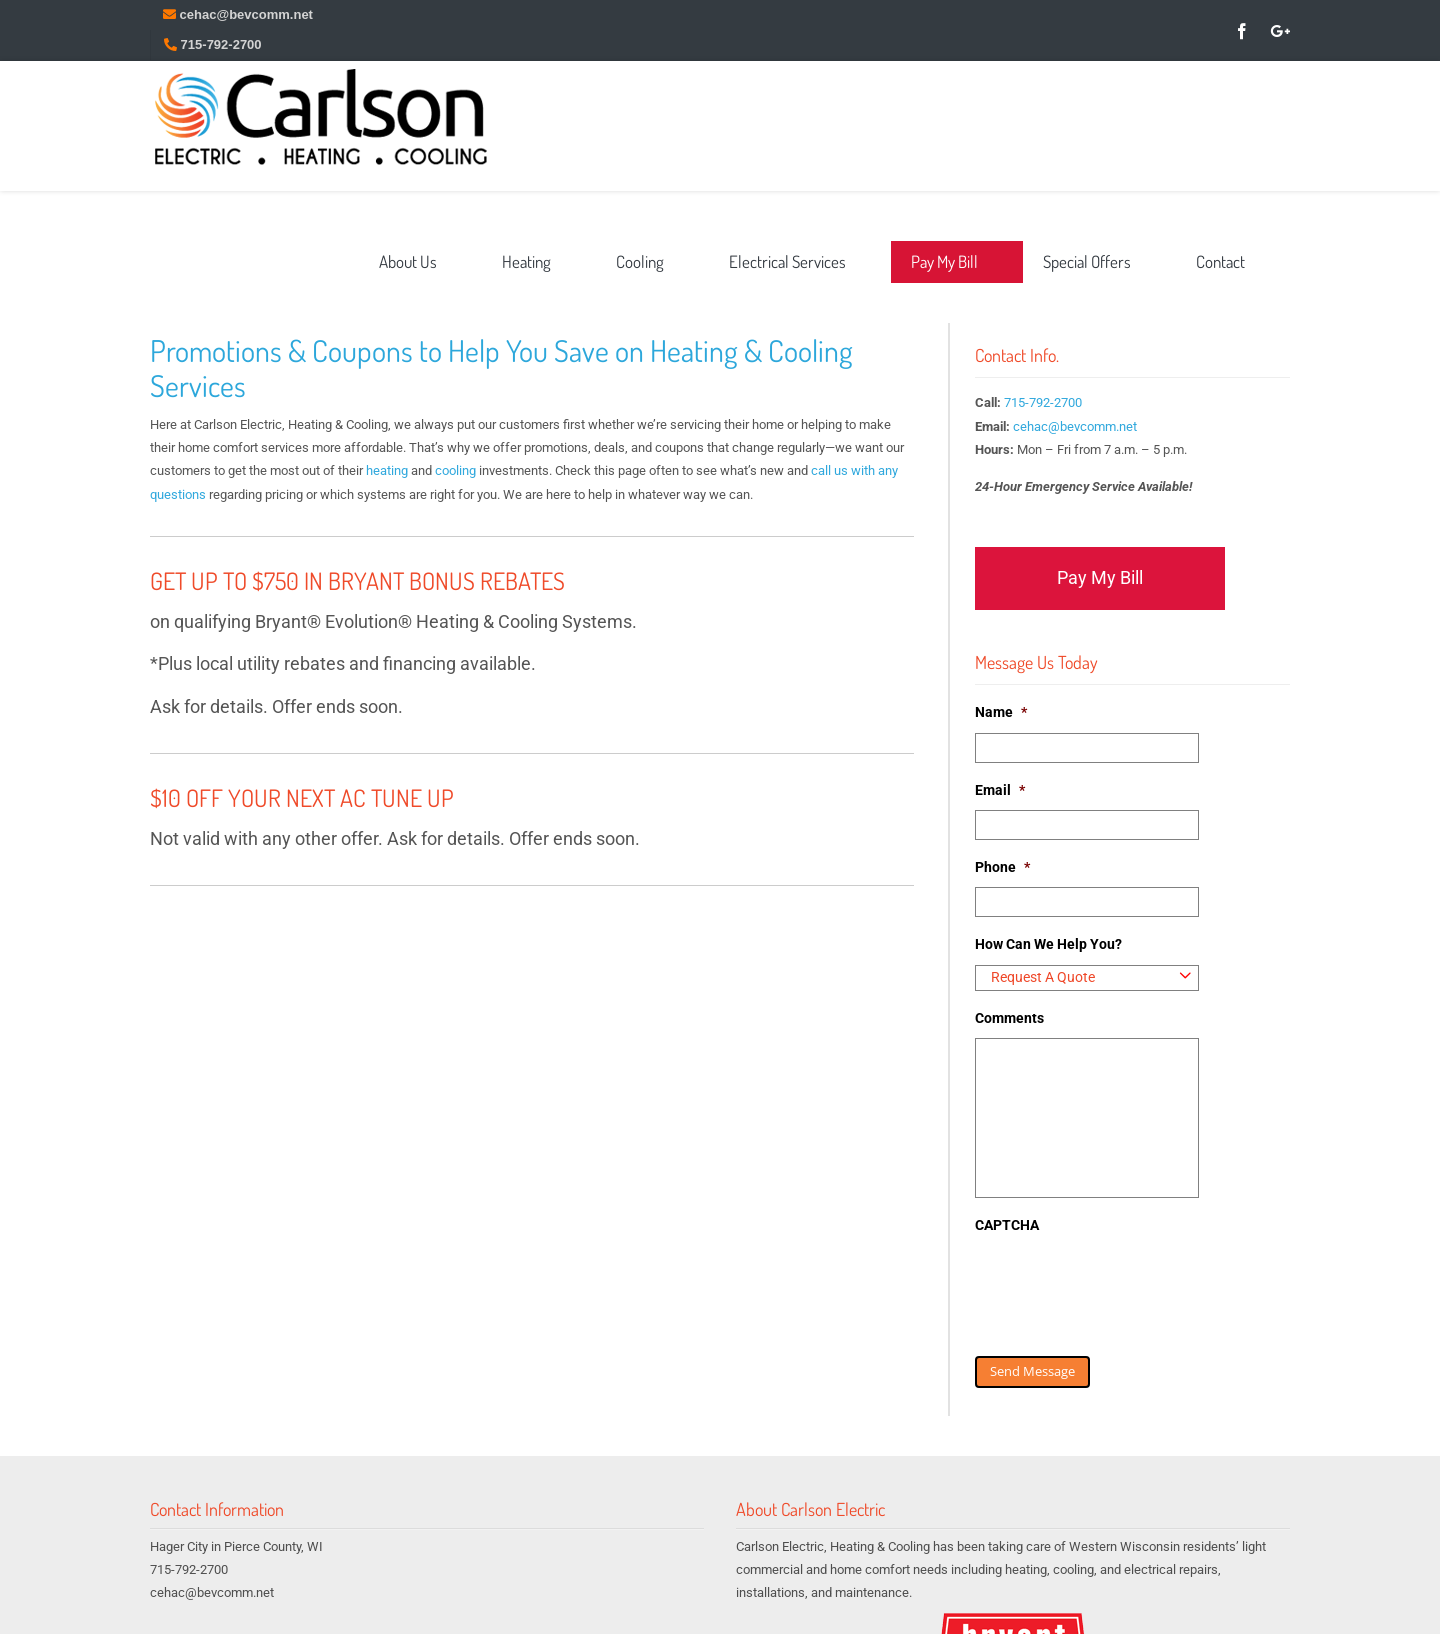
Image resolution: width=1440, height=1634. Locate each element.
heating (387, 470)
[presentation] (1127, 1285)
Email (1000, 790)
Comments (1009, 1018)
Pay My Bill (1100, 577)
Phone (1002, 867)
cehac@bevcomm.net (1075, 426)
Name (1001, 712)
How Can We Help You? (1048, 944)
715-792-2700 (1043, 402)
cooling (455, 470)
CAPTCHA (1007, 1225)
